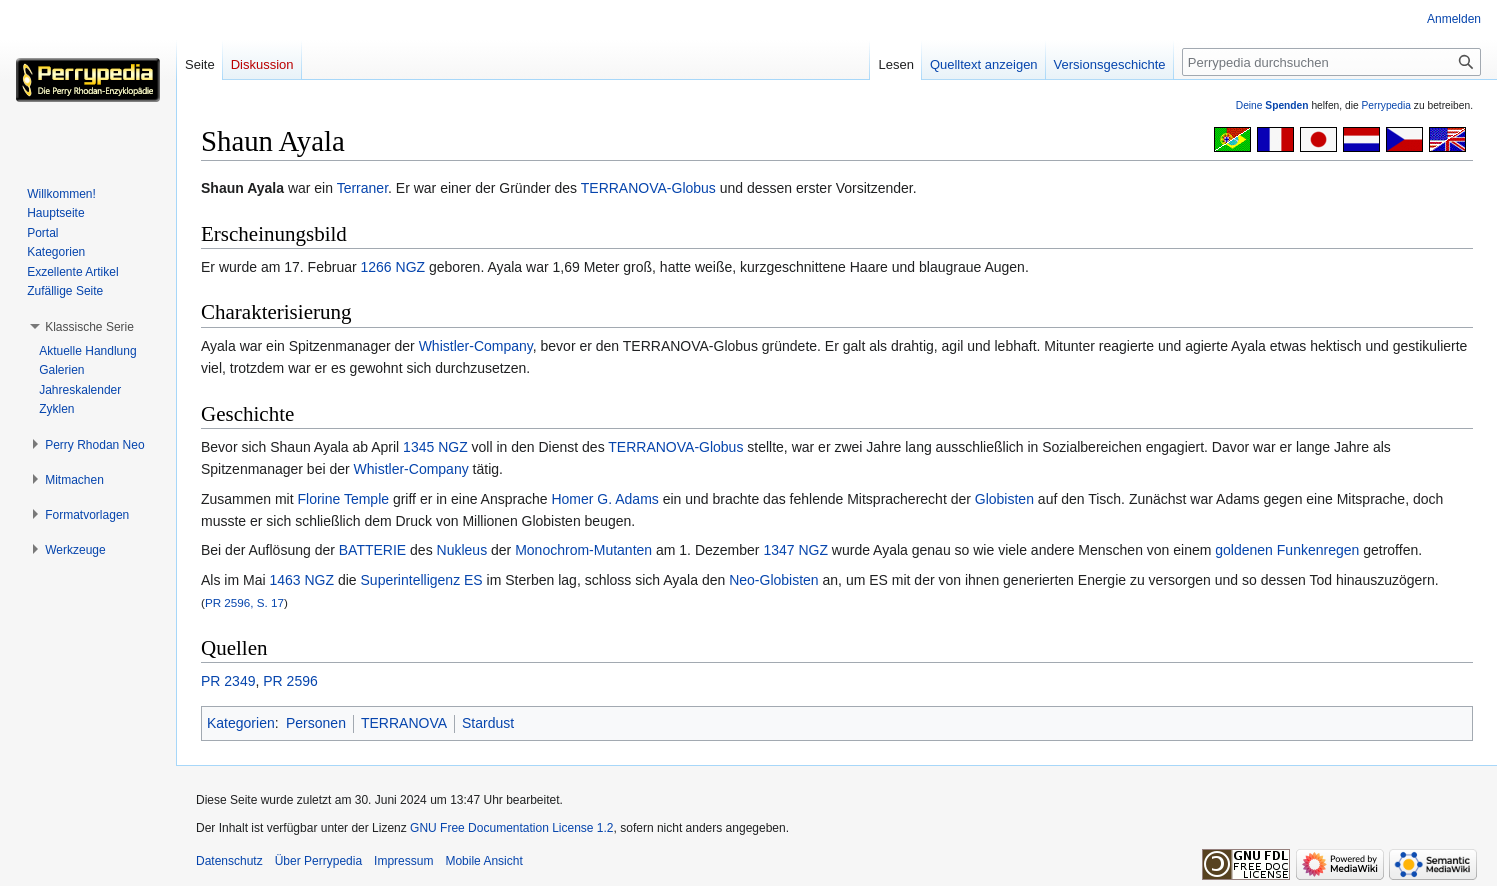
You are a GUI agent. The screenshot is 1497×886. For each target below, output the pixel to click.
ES (473, 580)
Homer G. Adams (604, 499)
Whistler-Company (476, 346)
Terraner (362, 188)
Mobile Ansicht (483, 861)
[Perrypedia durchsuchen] (1331, 62)
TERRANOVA (404, 723)
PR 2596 (290, 681)
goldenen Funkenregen (1287, 550)
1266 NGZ (393, 267)
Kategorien (241, 723)
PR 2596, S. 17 (244, 602)
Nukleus (462, 550)
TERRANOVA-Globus (648, 188)
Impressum (403, 861)
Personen (316, 723)
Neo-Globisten (774, 580)
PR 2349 (228, 681)
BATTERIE (372, 550)
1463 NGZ (301, 580)
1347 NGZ (795, 550)
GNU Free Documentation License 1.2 (511, 828)
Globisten (1004, 499)
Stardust (488, 723)
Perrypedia (1386, 105)
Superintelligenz (411, 580)
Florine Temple (343, 499)
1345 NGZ (435, 447)
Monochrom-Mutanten (583, 550)
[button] (89, 327)
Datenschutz (229, 861)
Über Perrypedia (318, 861)
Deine (1272, 105)
